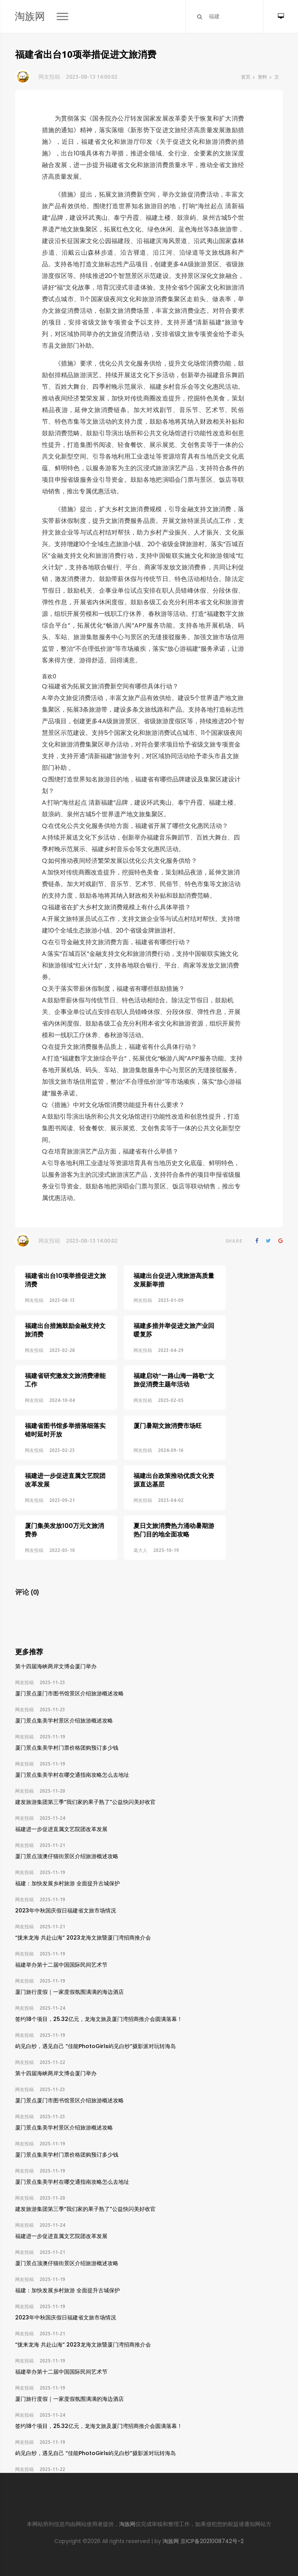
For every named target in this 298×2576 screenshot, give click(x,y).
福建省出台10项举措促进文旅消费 (65, 1280)
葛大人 (123, 1510)
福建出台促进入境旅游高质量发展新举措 (156, 1280)
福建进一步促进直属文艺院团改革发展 (65, 1448)
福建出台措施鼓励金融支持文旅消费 (65, 1322)
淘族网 (30, 16)
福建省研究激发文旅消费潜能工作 (65, 1364)
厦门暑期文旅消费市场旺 (150, 1402)
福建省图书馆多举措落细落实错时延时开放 (65, 1406)
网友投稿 (49, 77)
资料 (262, 77)
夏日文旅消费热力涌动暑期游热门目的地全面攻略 (156, 1490)
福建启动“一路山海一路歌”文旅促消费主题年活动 (156, 1364)
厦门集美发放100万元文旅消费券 (64, 1490)
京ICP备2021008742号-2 (212, 2541)
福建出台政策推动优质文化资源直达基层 (156, 1448)
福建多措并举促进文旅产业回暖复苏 (156, 1322)
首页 (245, 77)
